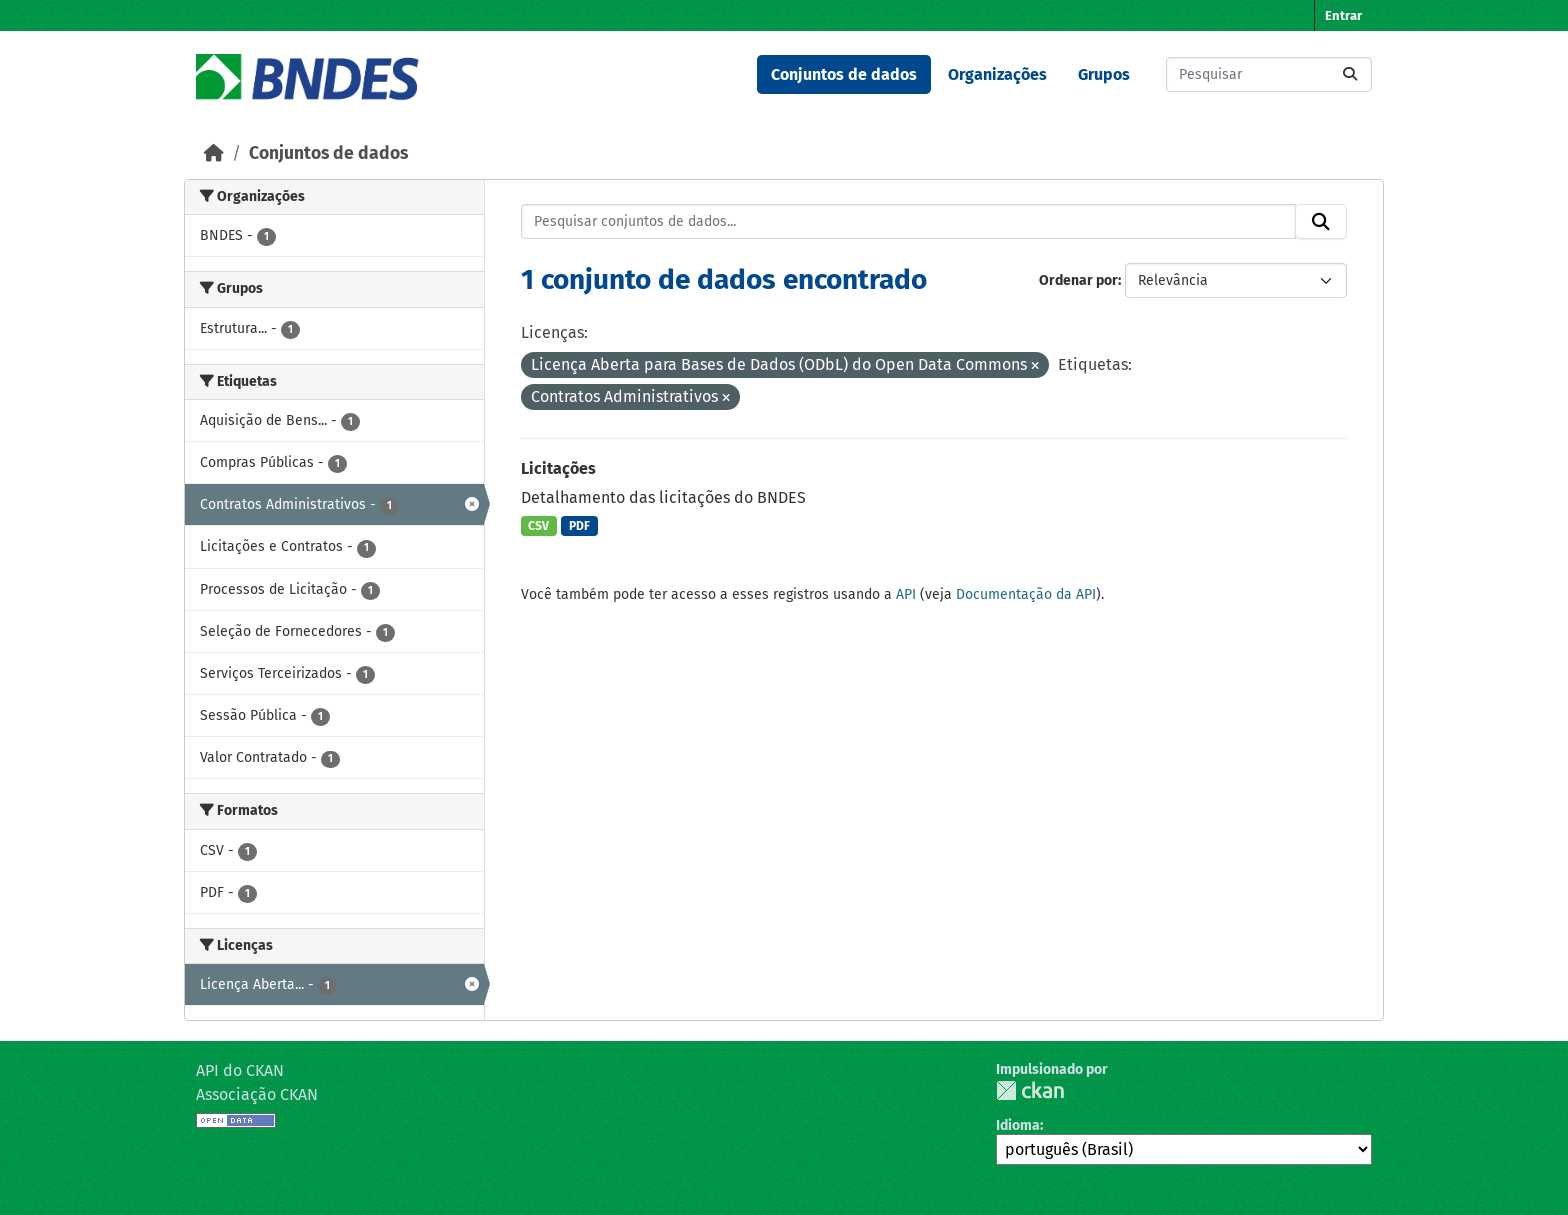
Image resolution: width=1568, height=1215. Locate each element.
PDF (579, 526)
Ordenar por (1078, 280)
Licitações (558, 468)
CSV (538, 526)
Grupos (1104, 74)
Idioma (1018, 1125)
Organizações (997, 74)
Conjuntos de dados (844, 74)
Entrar (1343, 15)
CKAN (1030, 1090)
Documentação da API (1026, 594)
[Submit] (1350, 74)
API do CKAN (240, 1070)
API (906, 594)
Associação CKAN (257, 1094)
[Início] (214, 153)
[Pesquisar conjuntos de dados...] (1269, 74)
